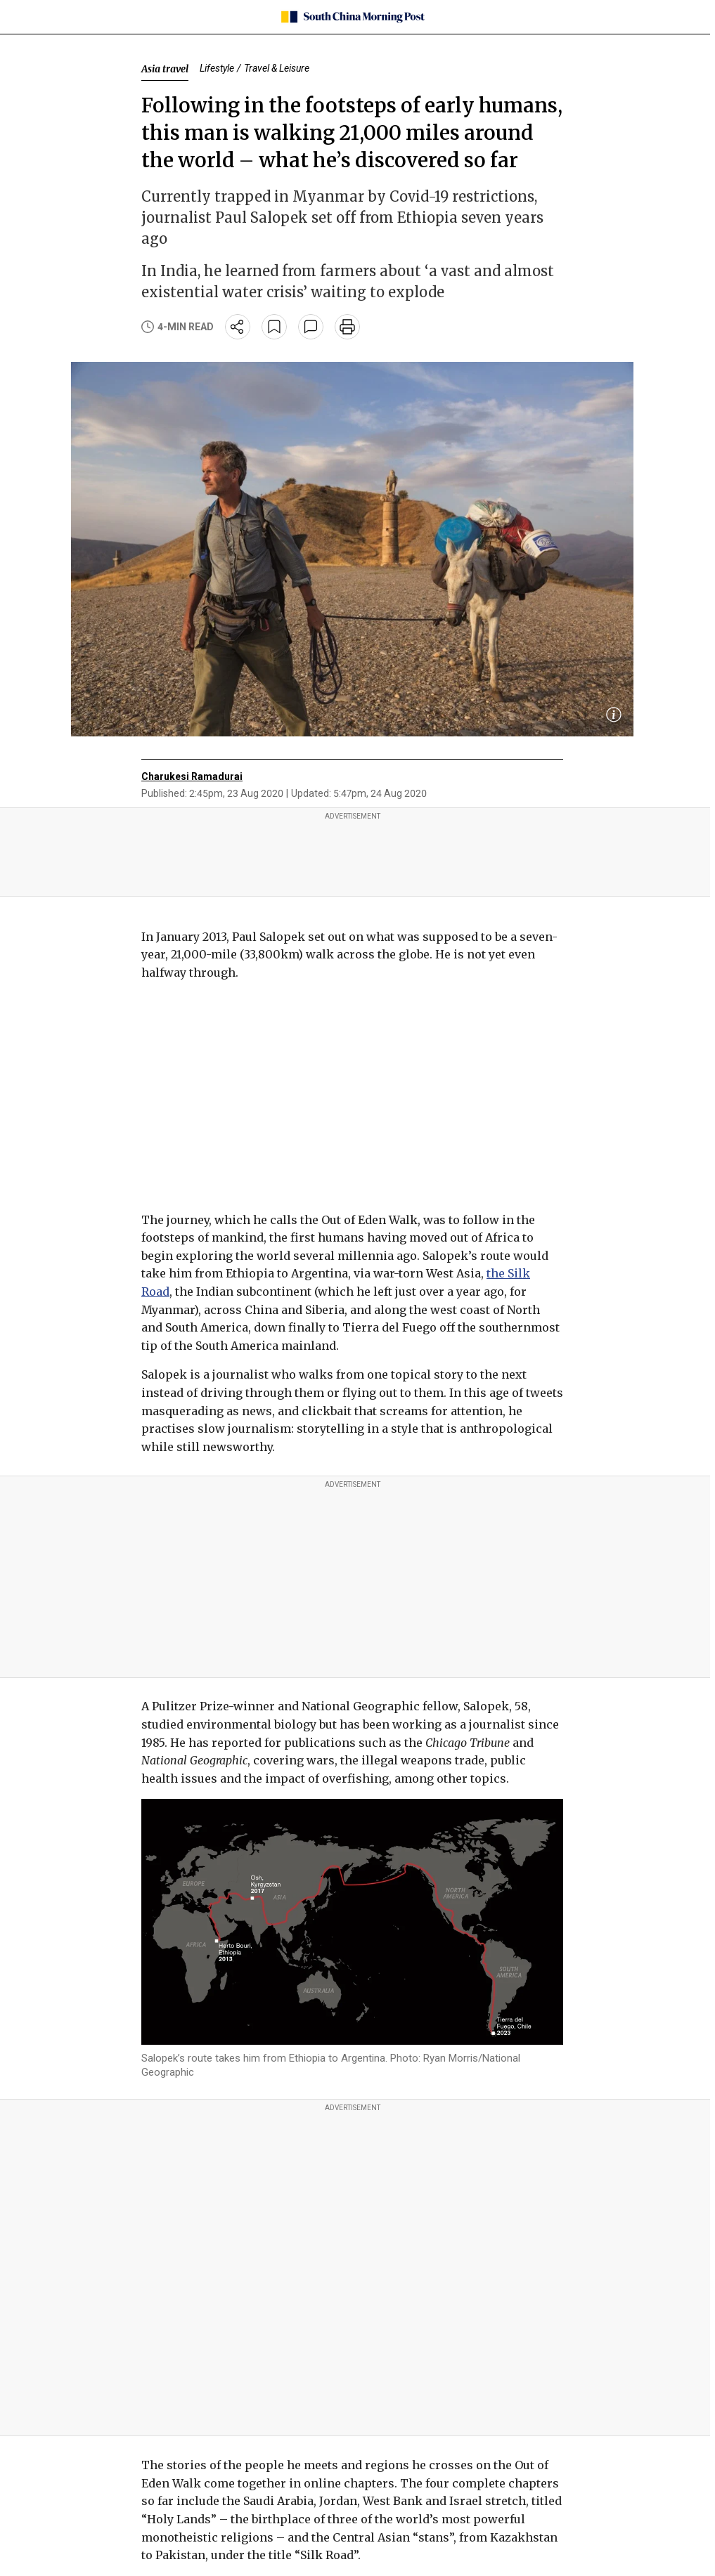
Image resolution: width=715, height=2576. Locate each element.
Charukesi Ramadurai (192, 776)
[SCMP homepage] (352, 17)
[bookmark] (274, 326)
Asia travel (164, 69)
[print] (347, 326)
